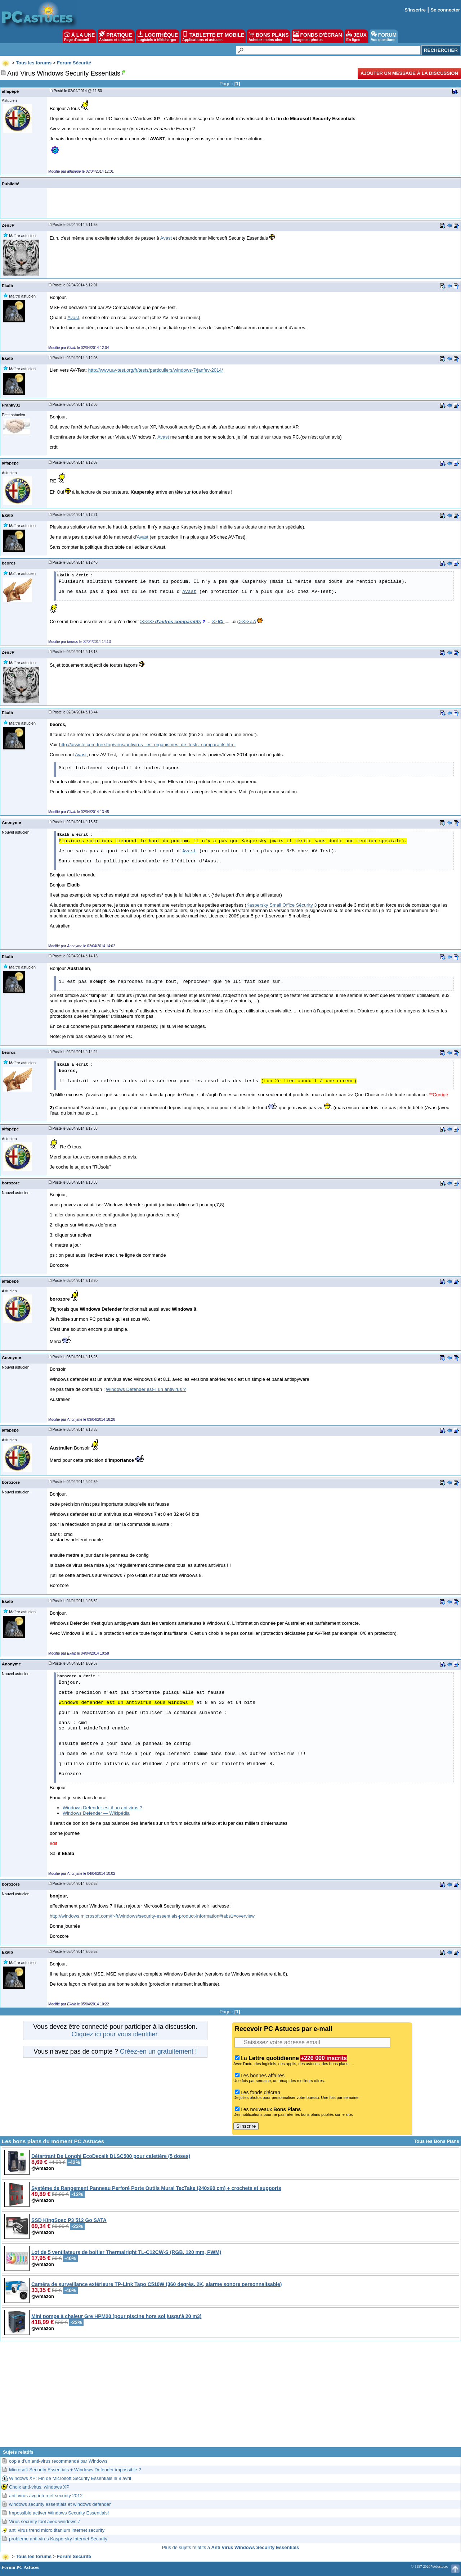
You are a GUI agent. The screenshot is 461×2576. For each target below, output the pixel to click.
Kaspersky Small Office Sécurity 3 (281, 905)
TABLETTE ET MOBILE (213, 36)
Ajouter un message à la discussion (409, 73)
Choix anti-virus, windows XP (39, 2487)
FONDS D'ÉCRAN (317, 36)
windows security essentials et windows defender (60, 2504)
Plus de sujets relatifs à (230, 2547)
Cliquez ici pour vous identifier (114, 2034)
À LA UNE (79, 36)
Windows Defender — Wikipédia (96, 1813)
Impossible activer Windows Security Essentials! (59, 2513)
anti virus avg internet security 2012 (46, 2495)
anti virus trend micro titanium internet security (56, 2530)
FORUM (384, 36)
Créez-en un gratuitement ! (158, 2051)
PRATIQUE (116, 36)
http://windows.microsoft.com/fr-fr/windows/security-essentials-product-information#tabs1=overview (152, 1916)
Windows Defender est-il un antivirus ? (146, 1389)
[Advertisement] (230, 2396)
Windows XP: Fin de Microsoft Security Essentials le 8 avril (70, 2478)
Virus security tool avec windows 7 (44, 2521)
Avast (166, 238)
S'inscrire (415, 10)
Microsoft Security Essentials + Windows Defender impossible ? (75, 2469)
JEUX (356, 36)
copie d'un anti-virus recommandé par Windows (58, 2461)
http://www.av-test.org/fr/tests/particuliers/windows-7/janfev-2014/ (155, 370)
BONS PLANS (269, 36)
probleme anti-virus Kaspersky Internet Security (58, 2538)
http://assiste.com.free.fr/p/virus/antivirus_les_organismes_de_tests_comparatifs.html (147, 744)
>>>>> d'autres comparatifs (170, 621)
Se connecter (445, 10)
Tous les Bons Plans (436, 2141)
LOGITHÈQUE (158, 36)
